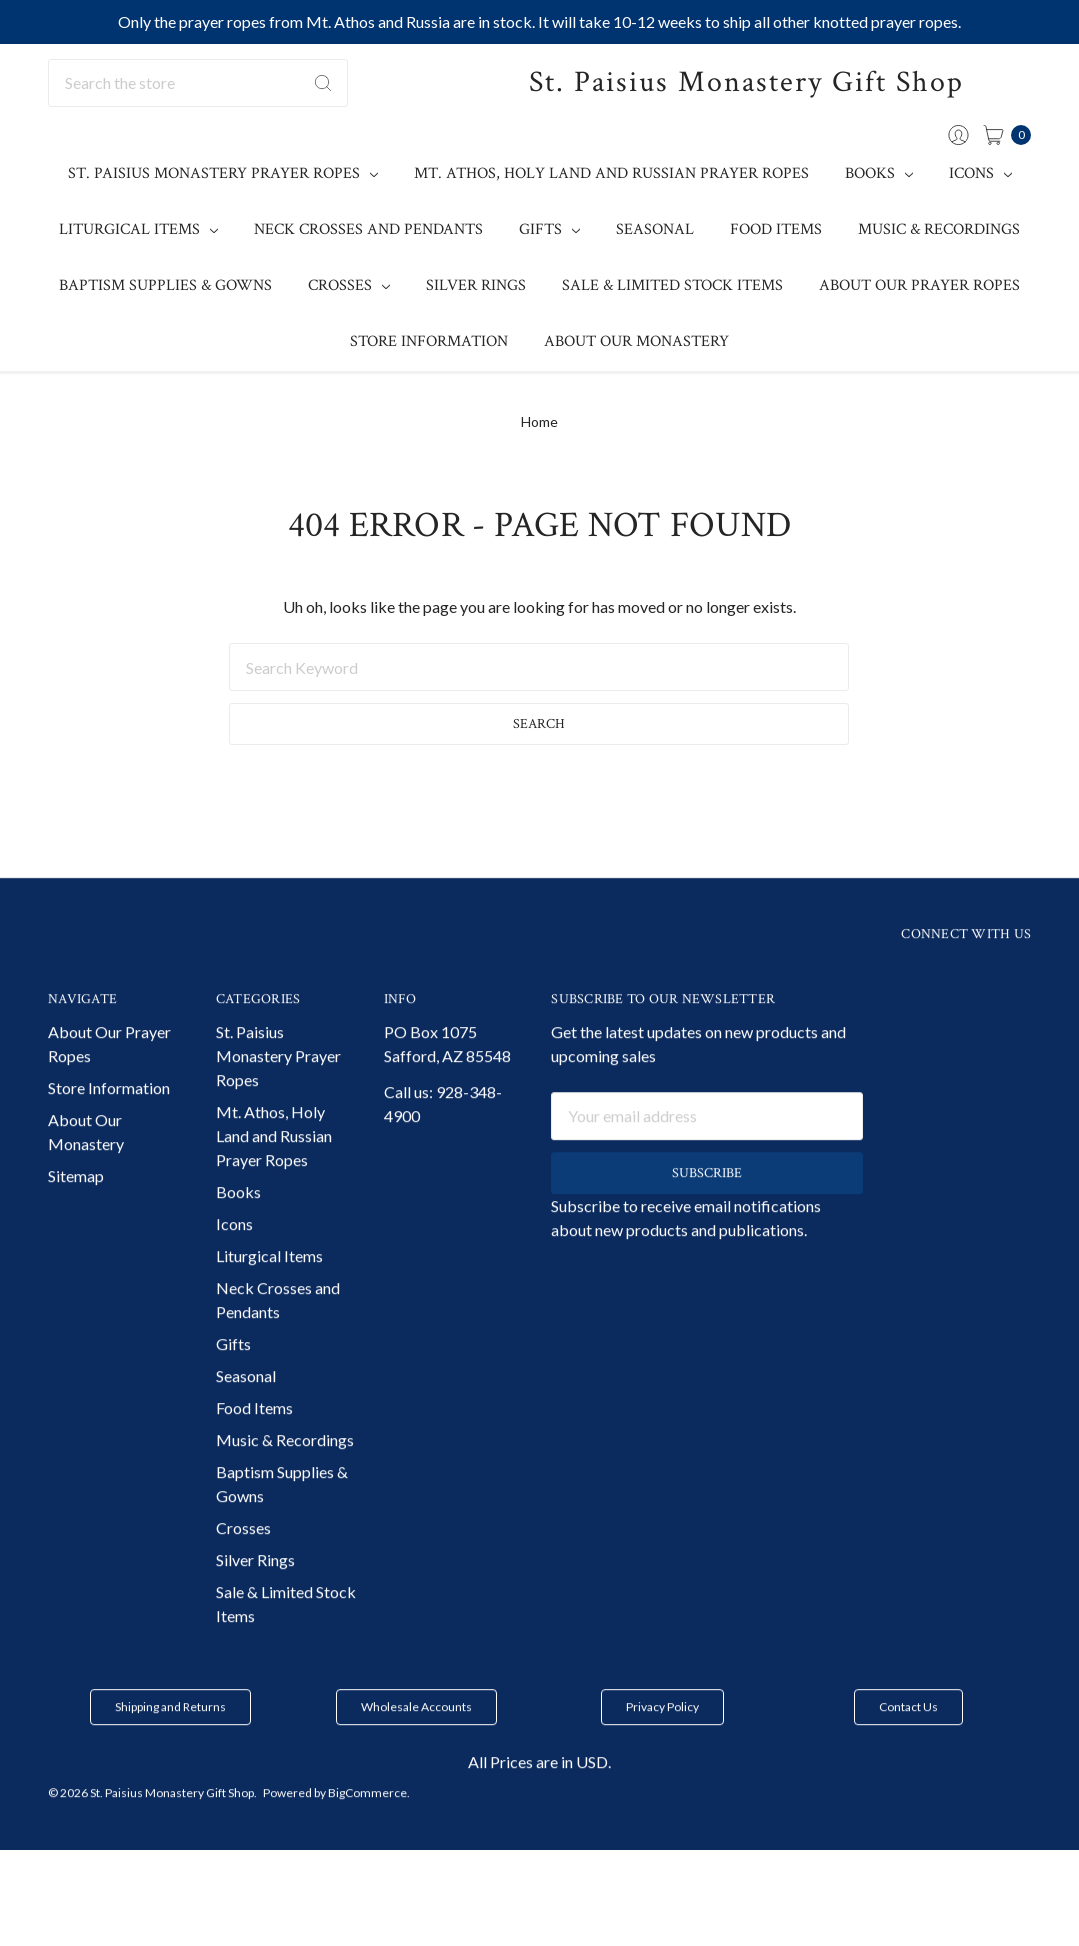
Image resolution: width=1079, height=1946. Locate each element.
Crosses (349, 285)
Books (879, 173)
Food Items (776, 229)
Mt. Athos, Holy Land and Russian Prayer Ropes (611, 173)
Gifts (549, 229)
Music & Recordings (939, 229)
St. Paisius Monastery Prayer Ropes (223, 173)
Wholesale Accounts (416, 1739)
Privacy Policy (662, 1739)
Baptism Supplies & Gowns (165, 285)
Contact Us (908, 1739)
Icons (980, 173)
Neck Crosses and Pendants (368, 229)
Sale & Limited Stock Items (672, 285)
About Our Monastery (636, 341)
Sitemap (76, 1208)
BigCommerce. (369, 1825)
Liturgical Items (138, 229)
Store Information (429, 341)
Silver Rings (476, 285)
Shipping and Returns (170, 1739)
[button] (170, 1740)
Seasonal (655, 229)
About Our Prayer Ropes (919, 285)
